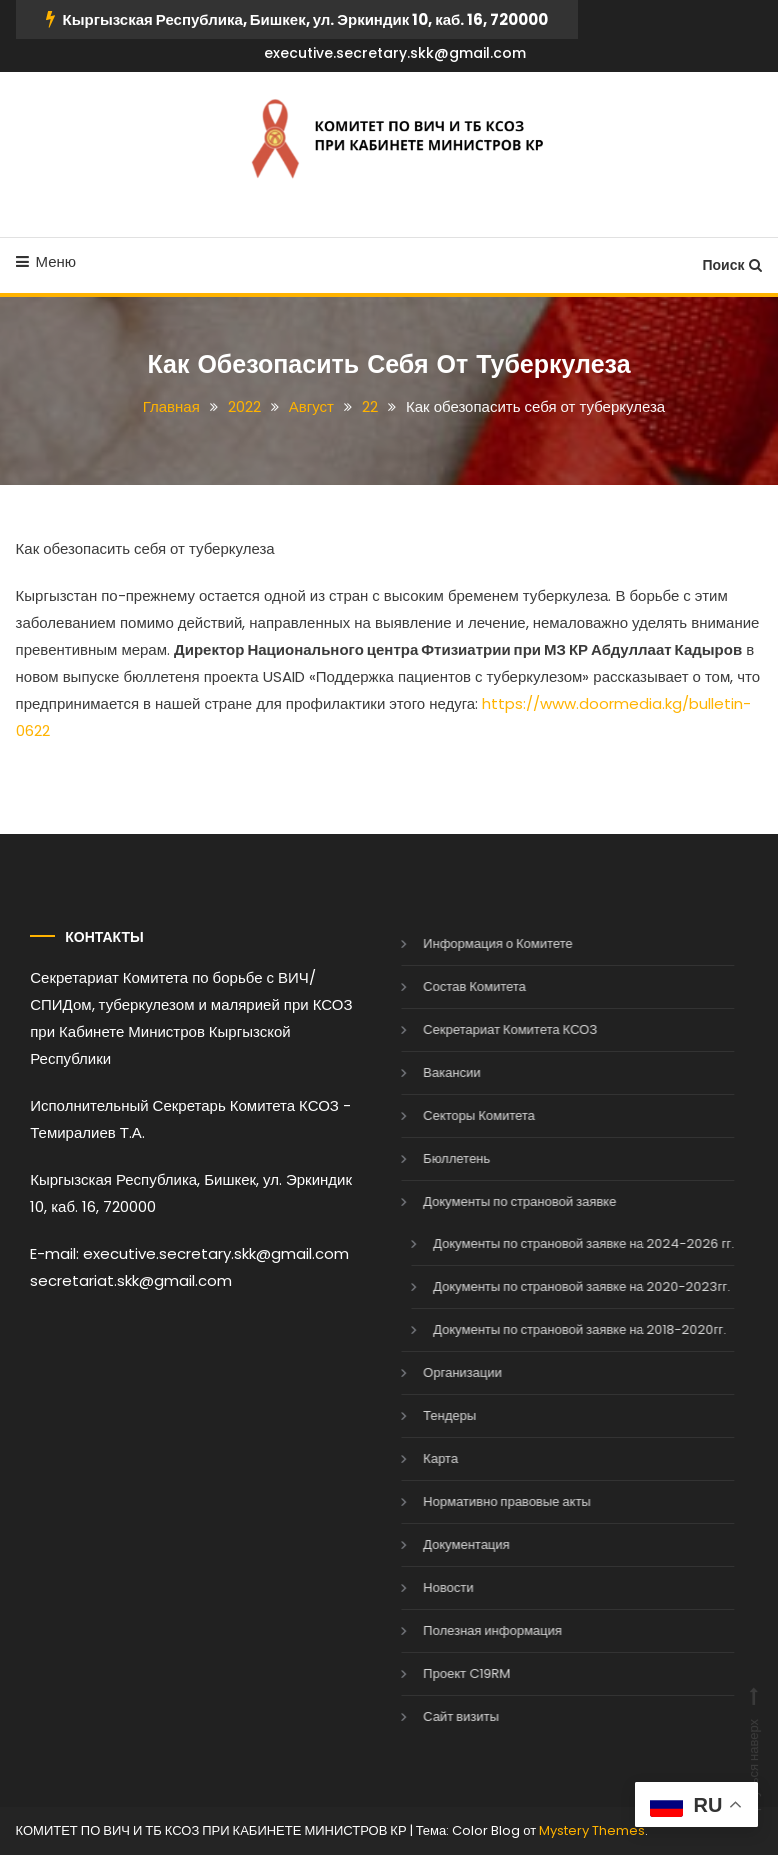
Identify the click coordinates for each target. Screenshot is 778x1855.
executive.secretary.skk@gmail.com (395, 53)
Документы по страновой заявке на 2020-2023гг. (556, 1286)
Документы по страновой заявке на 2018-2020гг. (554, 1329)
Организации (437, 1372)
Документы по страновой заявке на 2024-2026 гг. (558, 1243)
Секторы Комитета (454, 1115)
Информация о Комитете (472, 943)
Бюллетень (431, 1158)
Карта (415, 1458)
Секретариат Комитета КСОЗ (485, 1029)
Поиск (732, 265)
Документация (441, 1544)
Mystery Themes (592, 1830)
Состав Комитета (449, 986)
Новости (423, 1587)
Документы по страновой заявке (494, 1201)
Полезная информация (467, 1630)
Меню (46, 261)
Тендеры (424, 1415)
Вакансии (426, 1072)
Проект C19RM (441, 1673)
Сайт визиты (436, 1716)
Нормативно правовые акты (482, 1501)
